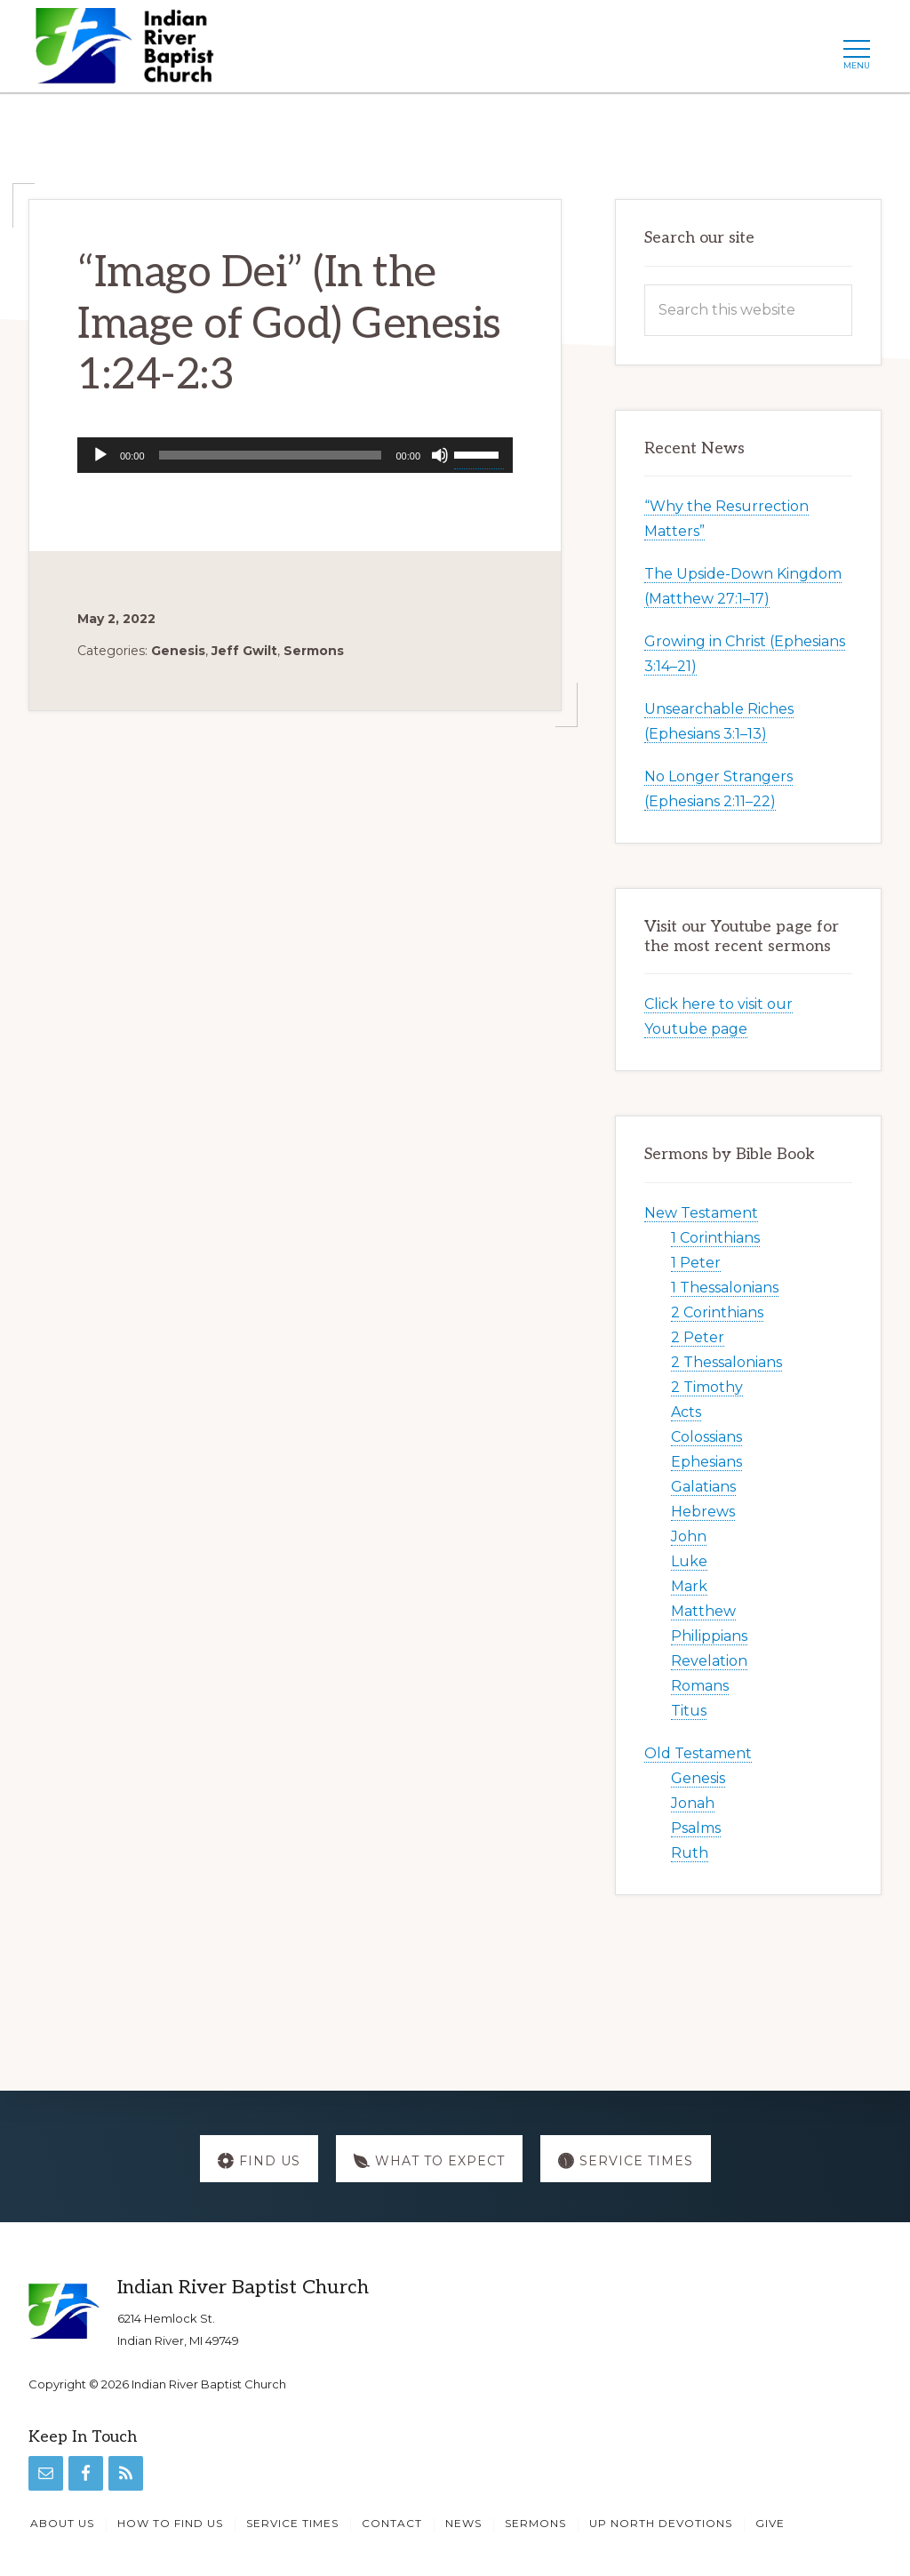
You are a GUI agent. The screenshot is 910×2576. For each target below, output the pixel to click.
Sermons (313, 651)
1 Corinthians (715, 1237)
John (688, 1536)
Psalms (696, 1828)
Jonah (692, 1803)
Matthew (703, 1611)
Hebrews (703, 1511)
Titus (688, 1710)
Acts (686, 1412)
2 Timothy (707, 1387)
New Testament (701, 1212)
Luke (689, 1561)
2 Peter (697, 1337)
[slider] (270, 455)
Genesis (178, 651)
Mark (689, 1586)
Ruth (689, 1852)
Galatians (703, 1486)
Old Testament (698, 1753)
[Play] (100, 455)
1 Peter (696, 1262)
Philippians (709, 1636)
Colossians (706, 1436)
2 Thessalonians (726, 1362)
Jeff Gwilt (244, 651)
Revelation (709, 1660)
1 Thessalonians (724, 1287)
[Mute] (440, 455)
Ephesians (706, 1461)
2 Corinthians (717, 1312)
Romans (700, 1685)
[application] (295, 455)
